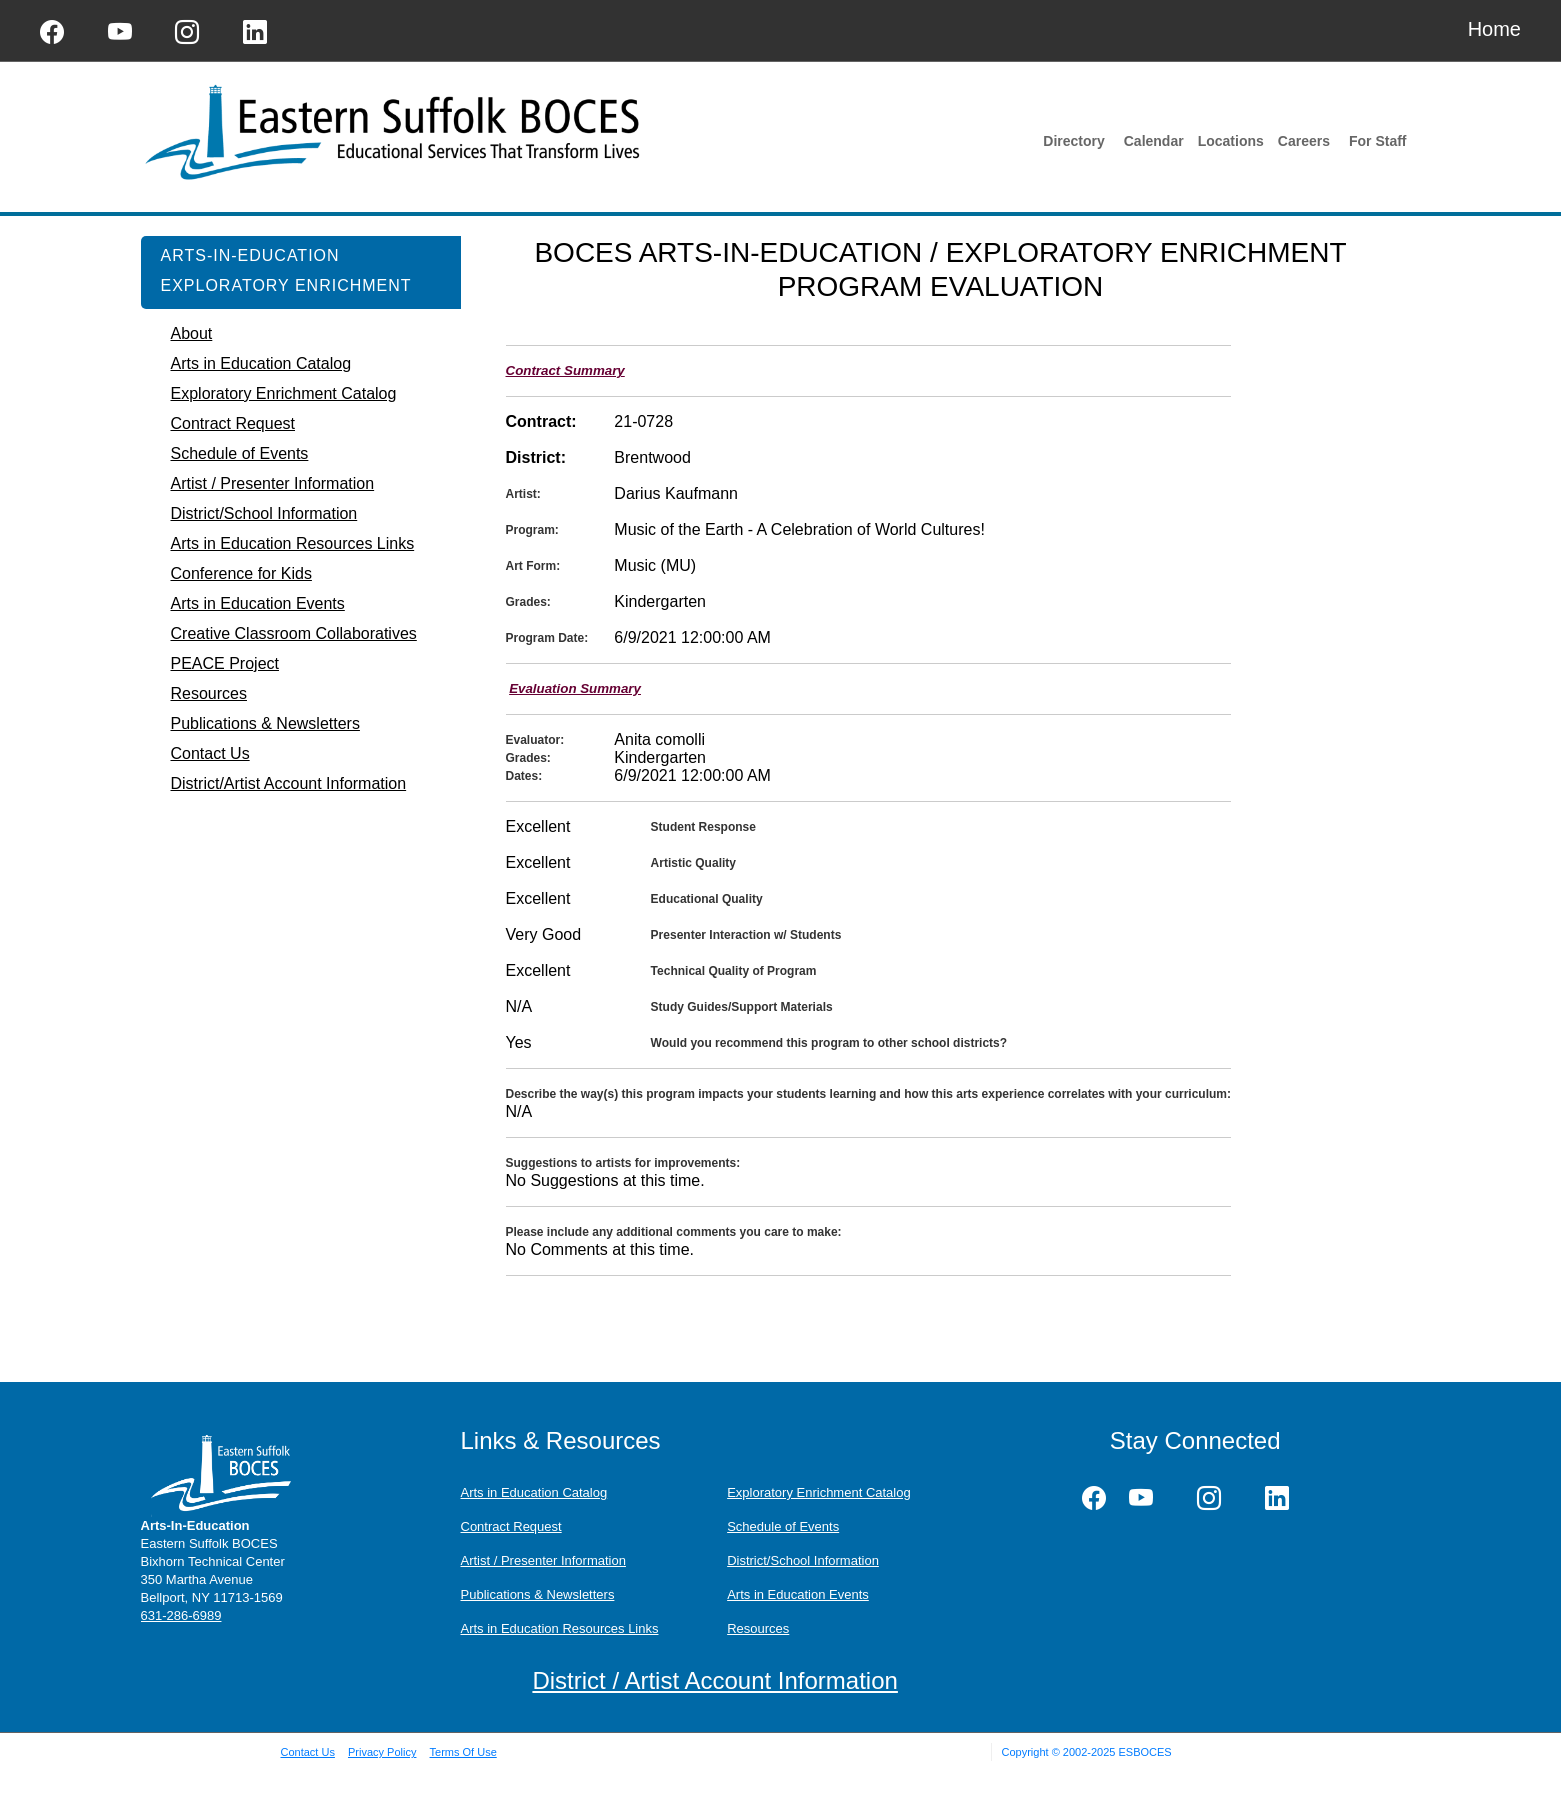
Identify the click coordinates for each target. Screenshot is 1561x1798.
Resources (758, 1628)
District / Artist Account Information (714, 1680)
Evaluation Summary (575, 688)
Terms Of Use (463, 1752)
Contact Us (308, 1752)
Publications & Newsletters (538, 1594)
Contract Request (511, 1526)
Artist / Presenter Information (543, 1560)
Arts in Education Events (798, 1594)
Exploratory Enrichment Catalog (819, 1492)
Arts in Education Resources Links (560, 1628)
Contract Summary (565, 370)
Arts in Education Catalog (534, 1492)
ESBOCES (1144, 1752)
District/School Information (803, 1560)
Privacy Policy (382, 1752)
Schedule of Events (783, 1526)
